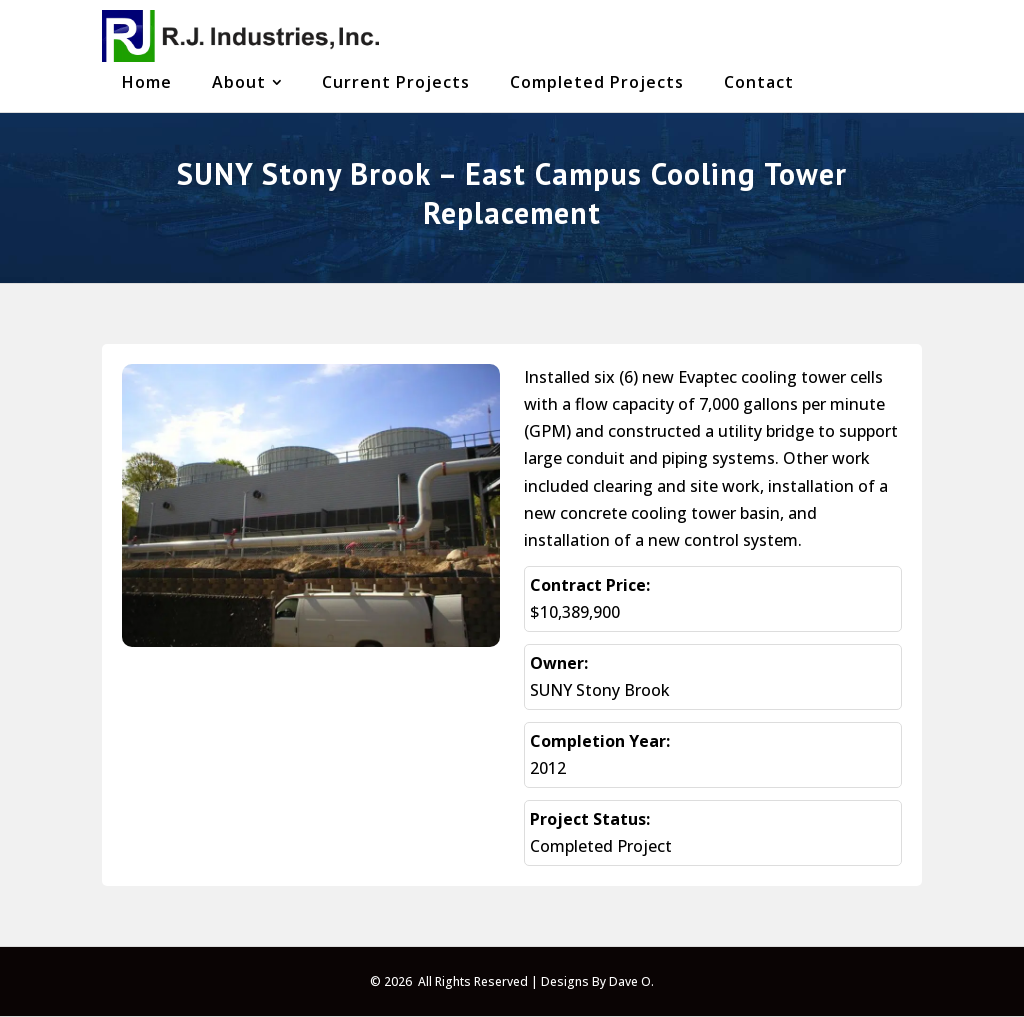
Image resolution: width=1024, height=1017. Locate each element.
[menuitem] (147, 82)
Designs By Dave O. (597, 981)
